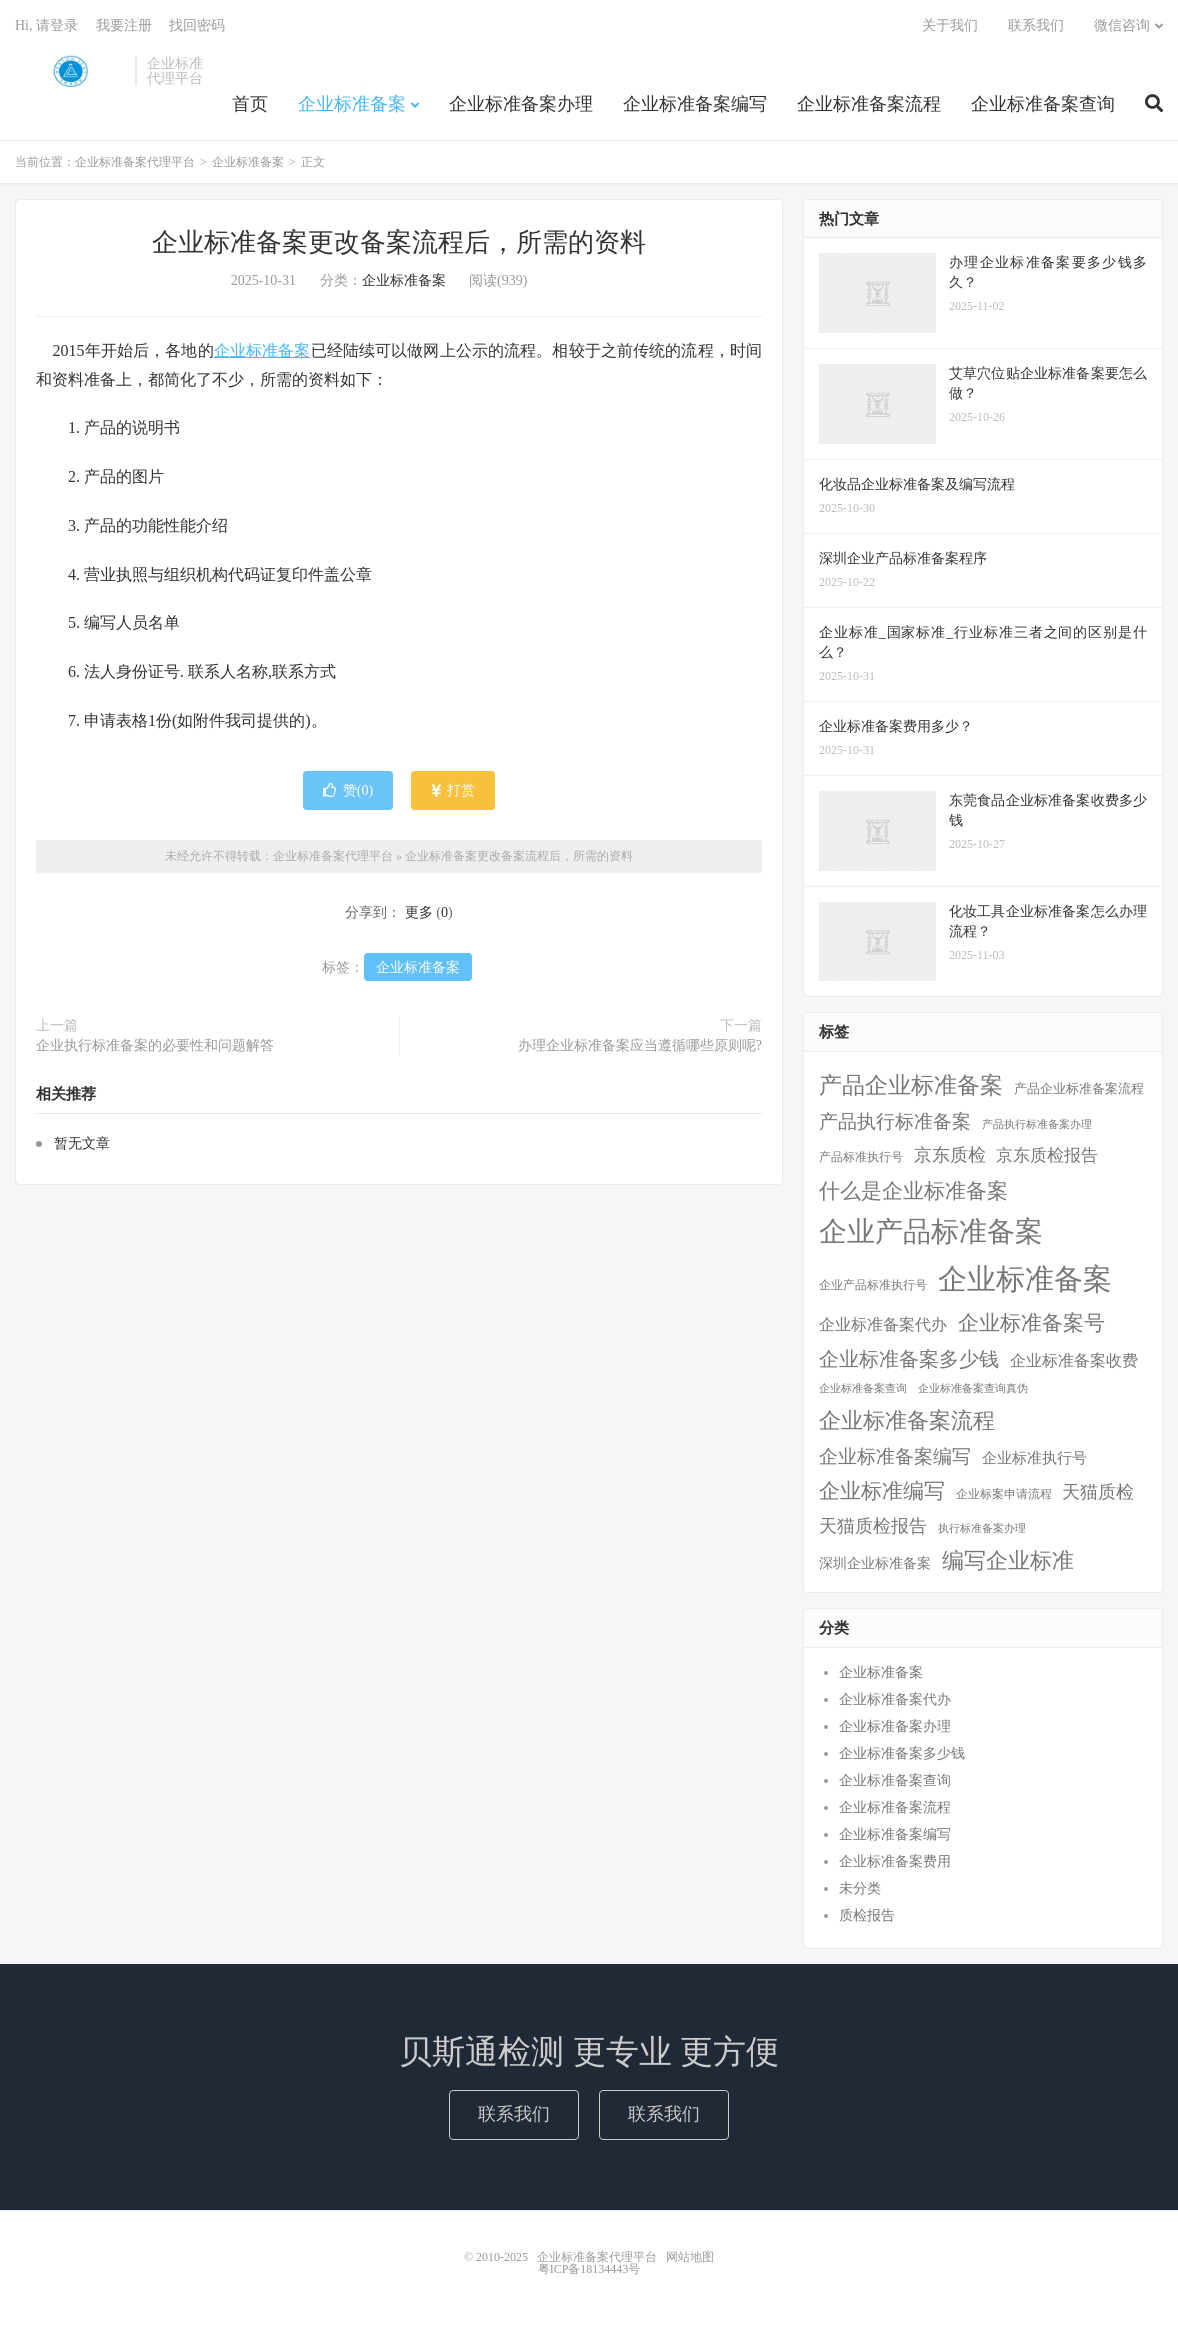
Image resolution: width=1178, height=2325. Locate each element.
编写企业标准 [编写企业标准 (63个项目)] (1008, 1561)
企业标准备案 (352, 104)
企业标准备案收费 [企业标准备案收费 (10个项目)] (1074, 1360)
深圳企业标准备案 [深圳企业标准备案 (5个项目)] (875, 1563)
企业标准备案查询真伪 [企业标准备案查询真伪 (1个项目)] (973, 1388)
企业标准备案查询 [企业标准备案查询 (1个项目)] (863, 1388)
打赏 (453, 790)
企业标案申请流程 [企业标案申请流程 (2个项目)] (1004, 1494)
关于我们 (950, 25)
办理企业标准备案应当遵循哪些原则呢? (640, 1045)
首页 (250, 104)
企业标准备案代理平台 (70, 71)
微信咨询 (1122, 25)
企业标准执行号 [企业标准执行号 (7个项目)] (1034, 1458)
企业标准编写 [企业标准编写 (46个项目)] (882, 1491)
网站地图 (690, 2257)
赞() (348, 790)
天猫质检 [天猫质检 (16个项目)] (1098, 1492)
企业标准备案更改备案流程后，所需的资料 (399, 242)
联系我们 (1036, 25)
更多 (419, 912)
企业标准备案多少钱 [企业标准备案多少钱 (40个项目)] (909, 1359)
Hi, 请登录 (46, 25)
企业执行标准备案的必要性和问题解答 (155, 1045)
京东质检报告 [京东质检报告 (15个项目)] (1047, 1155)
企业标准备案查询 (1043, 104)
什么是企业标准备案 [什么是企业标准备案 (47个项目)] (913, 1190)
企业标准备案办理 (521, 104)
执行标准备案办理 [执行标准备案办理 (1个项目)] (982, 1528)
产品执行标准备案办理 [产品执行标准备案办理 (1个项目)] (1037, 1124)
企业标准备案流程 (869, 104)
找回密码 (197, 25)
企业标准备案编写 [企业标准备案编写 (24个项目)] (895, 1456)
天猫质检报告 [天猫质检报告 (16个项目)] (873, 1526)
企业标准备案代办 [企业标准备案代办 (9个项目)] (883, 1324)
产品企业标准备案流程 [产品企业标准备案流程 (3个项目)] (1079, 1089)
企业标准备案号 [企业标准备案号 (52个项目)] (1031, 1323)
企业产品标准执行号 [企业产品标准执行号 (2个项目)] (873, 1285)
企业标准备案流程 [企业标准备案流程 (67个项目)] (907, 1420)
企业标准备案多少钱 (902, 1753)
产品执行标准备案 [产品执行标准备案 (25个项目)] (895, 1121)
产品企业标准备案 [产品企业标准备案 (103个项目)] (911, 1085)
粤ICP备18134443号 (589, 2269)
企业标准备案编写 (695, 104)
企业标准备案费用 (895, 1861)
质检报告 (867, 1915)
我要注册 (124, 25)
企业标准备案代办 (895, 1699)
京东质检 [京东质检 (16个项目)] (950, 1155)
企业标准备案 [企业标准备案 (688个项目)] (1025, 1279)
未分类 (860, 1888)
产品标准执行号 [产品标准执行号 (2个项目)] (861, 1157)
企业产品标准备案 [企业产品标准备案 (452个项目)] (931, 1231)
